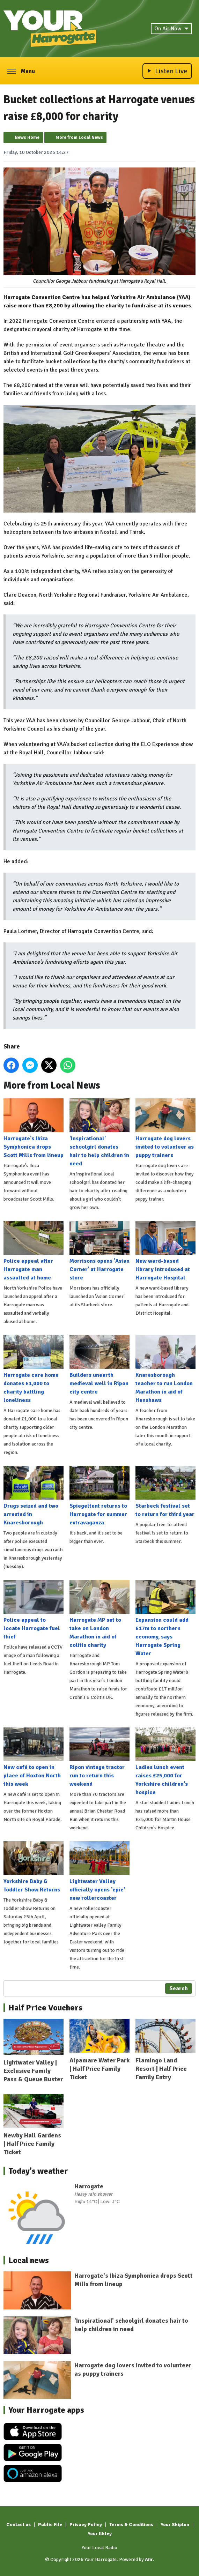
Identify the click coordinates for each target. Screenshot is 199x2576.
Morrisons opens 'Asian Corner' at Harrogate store (99, 1251)
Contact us (18, 2525)
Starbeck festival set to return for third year (165, 1492)
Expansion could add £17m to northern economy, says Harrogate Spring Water (165, 1618)
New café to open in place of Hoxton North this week (33, 1757)
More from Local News (79, 137)
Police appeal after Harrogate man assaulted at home (33, 1251)
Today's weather (38, 2171)
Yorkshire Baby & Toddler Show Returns (33, 1868)
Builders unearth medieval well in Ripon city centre (99, 1365)
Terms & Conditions (131, 2525)
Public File (50, 2525)
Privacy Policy (85, 2525)
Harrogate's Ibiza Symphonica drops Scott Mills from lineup (33, 1129)
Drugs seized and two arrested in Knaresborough (33, 1496)
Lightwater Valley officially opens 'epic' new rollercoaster (99, 1872)
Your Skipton (175, 2525)
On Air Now (171, 28)
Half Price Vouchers (45, 2007)
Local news (28, 2260)
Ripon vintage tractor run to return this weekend (99, 1757)
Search (178, 1988)
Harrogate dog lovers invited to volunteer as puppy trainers (165, 1129)
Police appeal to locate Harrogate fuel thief (33, 1610)
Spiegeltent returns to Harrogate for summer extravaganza (99, 1496)
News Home (27, 137)
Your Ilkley (100, 2534)
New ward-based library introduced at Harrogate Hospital (165, 1251)
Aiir (149, 2559)
